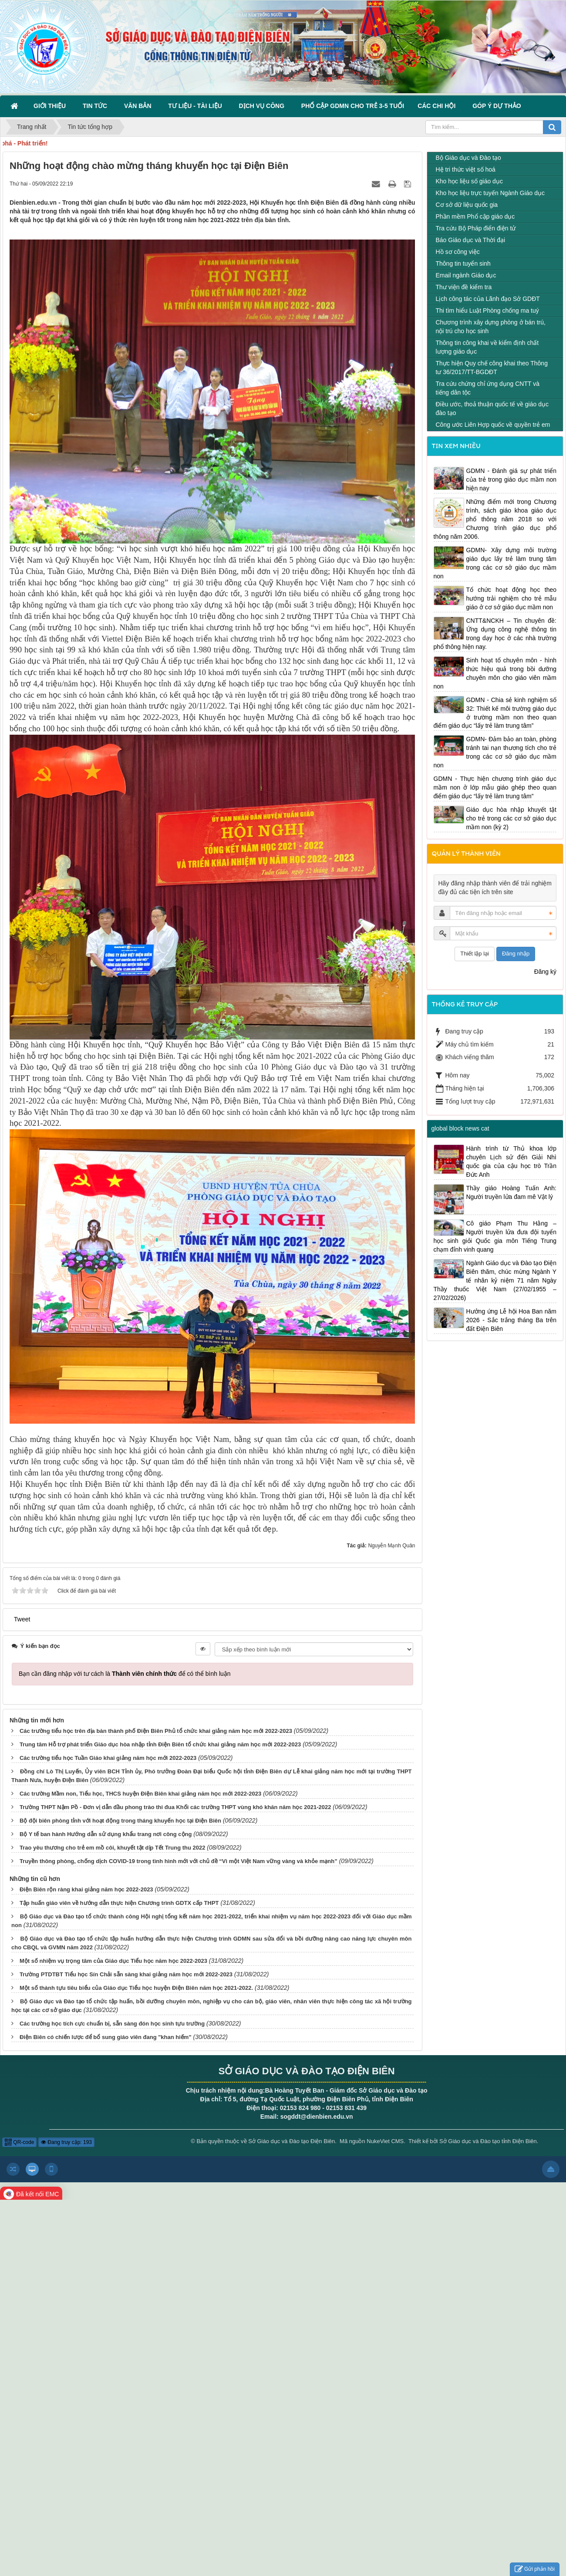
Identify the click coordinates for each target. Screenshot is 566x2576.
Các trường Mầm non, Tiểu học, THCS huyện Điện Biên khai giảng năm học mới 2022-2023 (140, 1793)
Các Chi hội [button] (438, 105)
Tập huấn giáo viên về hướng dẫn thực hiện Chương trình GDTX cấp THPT (119, 1903)
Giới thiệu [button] (51, 105)
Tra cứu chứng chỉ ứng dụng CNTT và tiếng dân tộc (487, 388)
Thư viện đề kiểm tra (464, 287)
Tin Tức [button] (97, 105)
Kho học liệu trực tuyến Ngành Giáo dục (490, 192)
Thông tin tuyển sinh (463, 263)
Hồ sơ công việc (458, 251)
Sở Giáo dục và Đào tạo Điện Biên (291, 2141)
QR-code (19, 2142)
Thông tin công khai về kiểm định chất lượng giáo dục (487, 347)
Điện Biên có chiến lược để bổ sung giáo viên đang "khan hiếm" (106, 2037)
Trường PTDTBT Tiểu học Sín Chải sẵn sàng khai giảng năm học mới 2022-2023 (126, 1974)
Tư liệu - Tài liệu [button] (196, 105)
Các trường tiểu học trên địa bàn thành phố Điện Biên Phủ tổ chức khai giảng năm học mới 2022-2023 (156, 1731)
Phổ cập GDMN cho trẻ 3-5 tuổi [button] (352, 105)
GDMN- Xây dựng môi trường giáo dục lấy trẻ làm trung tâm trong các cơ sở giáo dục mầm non (495, 563)
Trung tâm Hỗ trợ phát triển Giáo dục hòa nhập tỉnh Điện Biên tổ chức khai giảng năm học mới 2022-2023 (160, 1744)
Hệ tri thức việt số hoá (465, 169)
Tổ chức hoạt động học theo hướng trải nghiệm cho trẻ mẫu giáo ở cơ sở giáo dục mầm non (511, 598)
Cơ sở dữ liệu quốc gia (467, 204)
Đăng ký (545, 971)
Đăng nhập (515, 953)
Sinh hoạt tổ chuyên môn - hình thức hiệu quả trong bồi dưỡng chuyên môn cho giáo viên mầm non (495, 673)
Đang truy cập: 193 (66, 2142)
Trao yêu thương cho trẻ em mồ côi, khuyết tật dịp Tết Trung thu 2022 (113, 1847)
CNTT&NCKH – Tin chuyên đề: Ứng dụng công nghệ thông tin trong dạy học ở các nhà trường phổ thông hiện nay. (495, 633)
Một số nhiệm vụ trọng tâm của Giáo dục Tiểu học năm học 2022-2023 (113, 1961)
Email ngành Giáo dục (466, 275)
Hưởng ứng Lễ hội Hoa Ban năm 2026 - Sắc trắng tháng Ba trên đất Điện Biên (511, 1320)
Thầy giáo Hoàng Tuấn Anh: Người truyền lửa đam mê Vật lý (511, 1192)
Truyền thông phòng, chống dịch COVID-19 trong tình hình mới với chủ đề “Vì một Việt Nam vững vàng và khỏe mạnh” (178, 1861)
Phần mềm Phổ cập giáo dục (475, 216)
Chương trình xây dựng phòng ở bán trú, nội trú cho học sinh (491, 326)
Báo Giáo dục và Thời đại (470, 239)
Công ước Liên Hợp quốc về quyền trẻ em (493, 424)
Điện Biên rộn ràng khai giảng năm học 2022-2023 (86, 1889)
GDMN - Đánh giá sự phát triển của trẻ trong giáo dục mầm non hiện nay (511, 479)
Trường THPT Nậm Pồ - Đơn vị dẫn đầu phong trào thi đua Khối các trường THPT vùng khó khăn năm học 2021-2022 (175, 1807)
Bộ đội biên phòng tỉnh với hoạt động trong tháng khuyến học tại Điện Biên (120, 1820)
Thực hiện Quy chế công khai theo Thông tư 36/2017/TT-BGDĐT (492, 367)
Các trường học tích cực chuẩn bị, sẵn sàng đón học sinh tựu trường (112, 2023)
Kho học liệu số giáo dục (469, 181)
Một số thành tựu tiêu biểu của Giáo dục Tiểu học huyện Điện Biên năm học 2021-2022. (136, 1988)
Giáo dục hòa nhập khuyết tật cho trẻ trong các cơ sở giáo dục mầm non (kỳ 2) (511, 818)
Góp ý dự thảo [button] (496, 105)
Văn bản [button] (139, 105)
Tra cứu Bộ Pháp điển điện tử (476, 228)
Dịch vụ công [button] (263, 105)
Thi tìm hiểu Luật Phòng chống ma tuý (487, 310)
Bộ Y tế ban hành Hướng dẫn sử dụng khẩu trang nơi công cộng (106, 1834)
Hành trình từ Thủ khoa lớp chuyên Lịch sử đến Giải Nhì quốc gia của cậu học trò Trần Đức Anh (511, 1161)
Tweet (22, 1619)
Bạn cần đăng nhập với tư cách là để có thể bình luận (125, 1673)
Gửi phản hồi (535, 2569)
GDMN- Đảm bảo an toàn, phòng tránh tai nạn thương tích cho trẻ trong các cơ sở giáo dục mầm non (495, 752)
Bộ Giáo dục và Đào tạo (468, 157)
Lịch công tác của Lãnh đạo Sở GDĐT (488, 298)
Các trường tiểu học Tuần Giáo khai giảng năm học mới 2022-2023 (108, 1758)
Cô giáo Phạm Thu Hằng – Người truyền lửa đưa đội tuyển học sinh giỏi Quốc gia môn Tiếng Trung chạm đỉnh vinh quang (495, 1236)
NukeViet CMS (385, 2141)
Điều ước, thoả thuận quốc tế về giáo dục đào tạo (492, 408)
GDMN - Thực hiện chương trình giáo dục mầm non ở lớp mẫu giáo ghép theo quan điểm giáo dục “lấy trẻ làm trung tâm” (495, 787)
